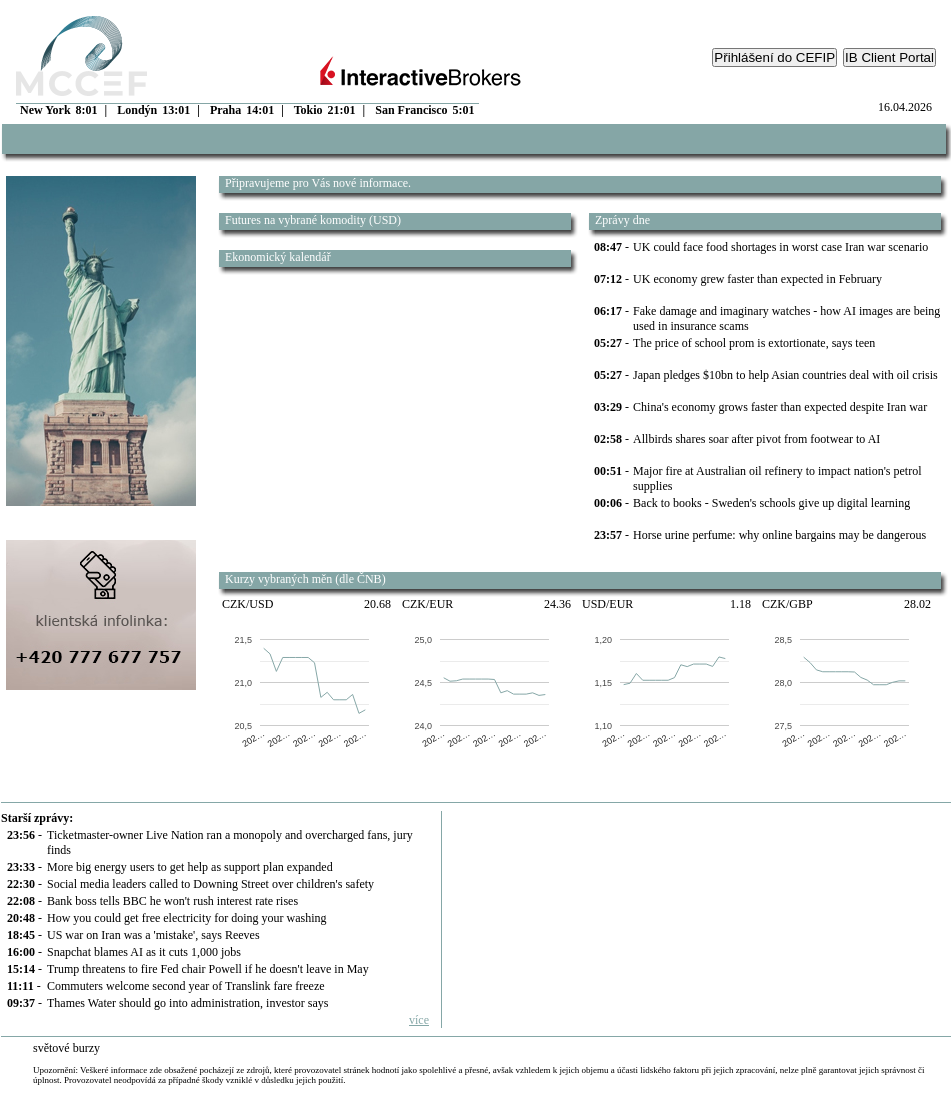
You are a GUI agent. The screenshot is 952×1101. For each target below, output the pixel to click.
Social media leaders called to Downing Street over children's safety (210, 884)
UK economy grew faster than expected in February (757, 279)
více (419, 1020)
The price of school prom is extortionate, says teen (754, 343)
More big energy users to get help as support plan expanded (190, 867)
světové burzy (66, 1048)
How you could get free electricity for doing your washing (187, 918)
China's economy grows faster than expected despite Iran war (780, 407)
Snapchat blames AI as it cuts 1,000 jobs (144, 952)
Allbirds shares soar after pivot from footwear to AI (756, 439)
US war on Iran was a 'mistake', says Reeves (153, 935)
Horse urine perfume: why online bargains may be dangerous (779, 535)
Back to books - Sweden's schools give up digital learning (771, 503)
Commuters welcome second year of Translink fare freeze (186, 986)
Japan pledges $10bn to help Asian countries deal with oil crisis (785, 375)
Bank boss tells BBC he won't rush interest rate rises (172, 901)
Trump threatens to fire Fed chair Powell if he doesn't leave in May (208, 969)
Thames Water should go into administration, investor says (187, 1003)
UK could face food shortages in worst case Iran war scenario (780, 247)
